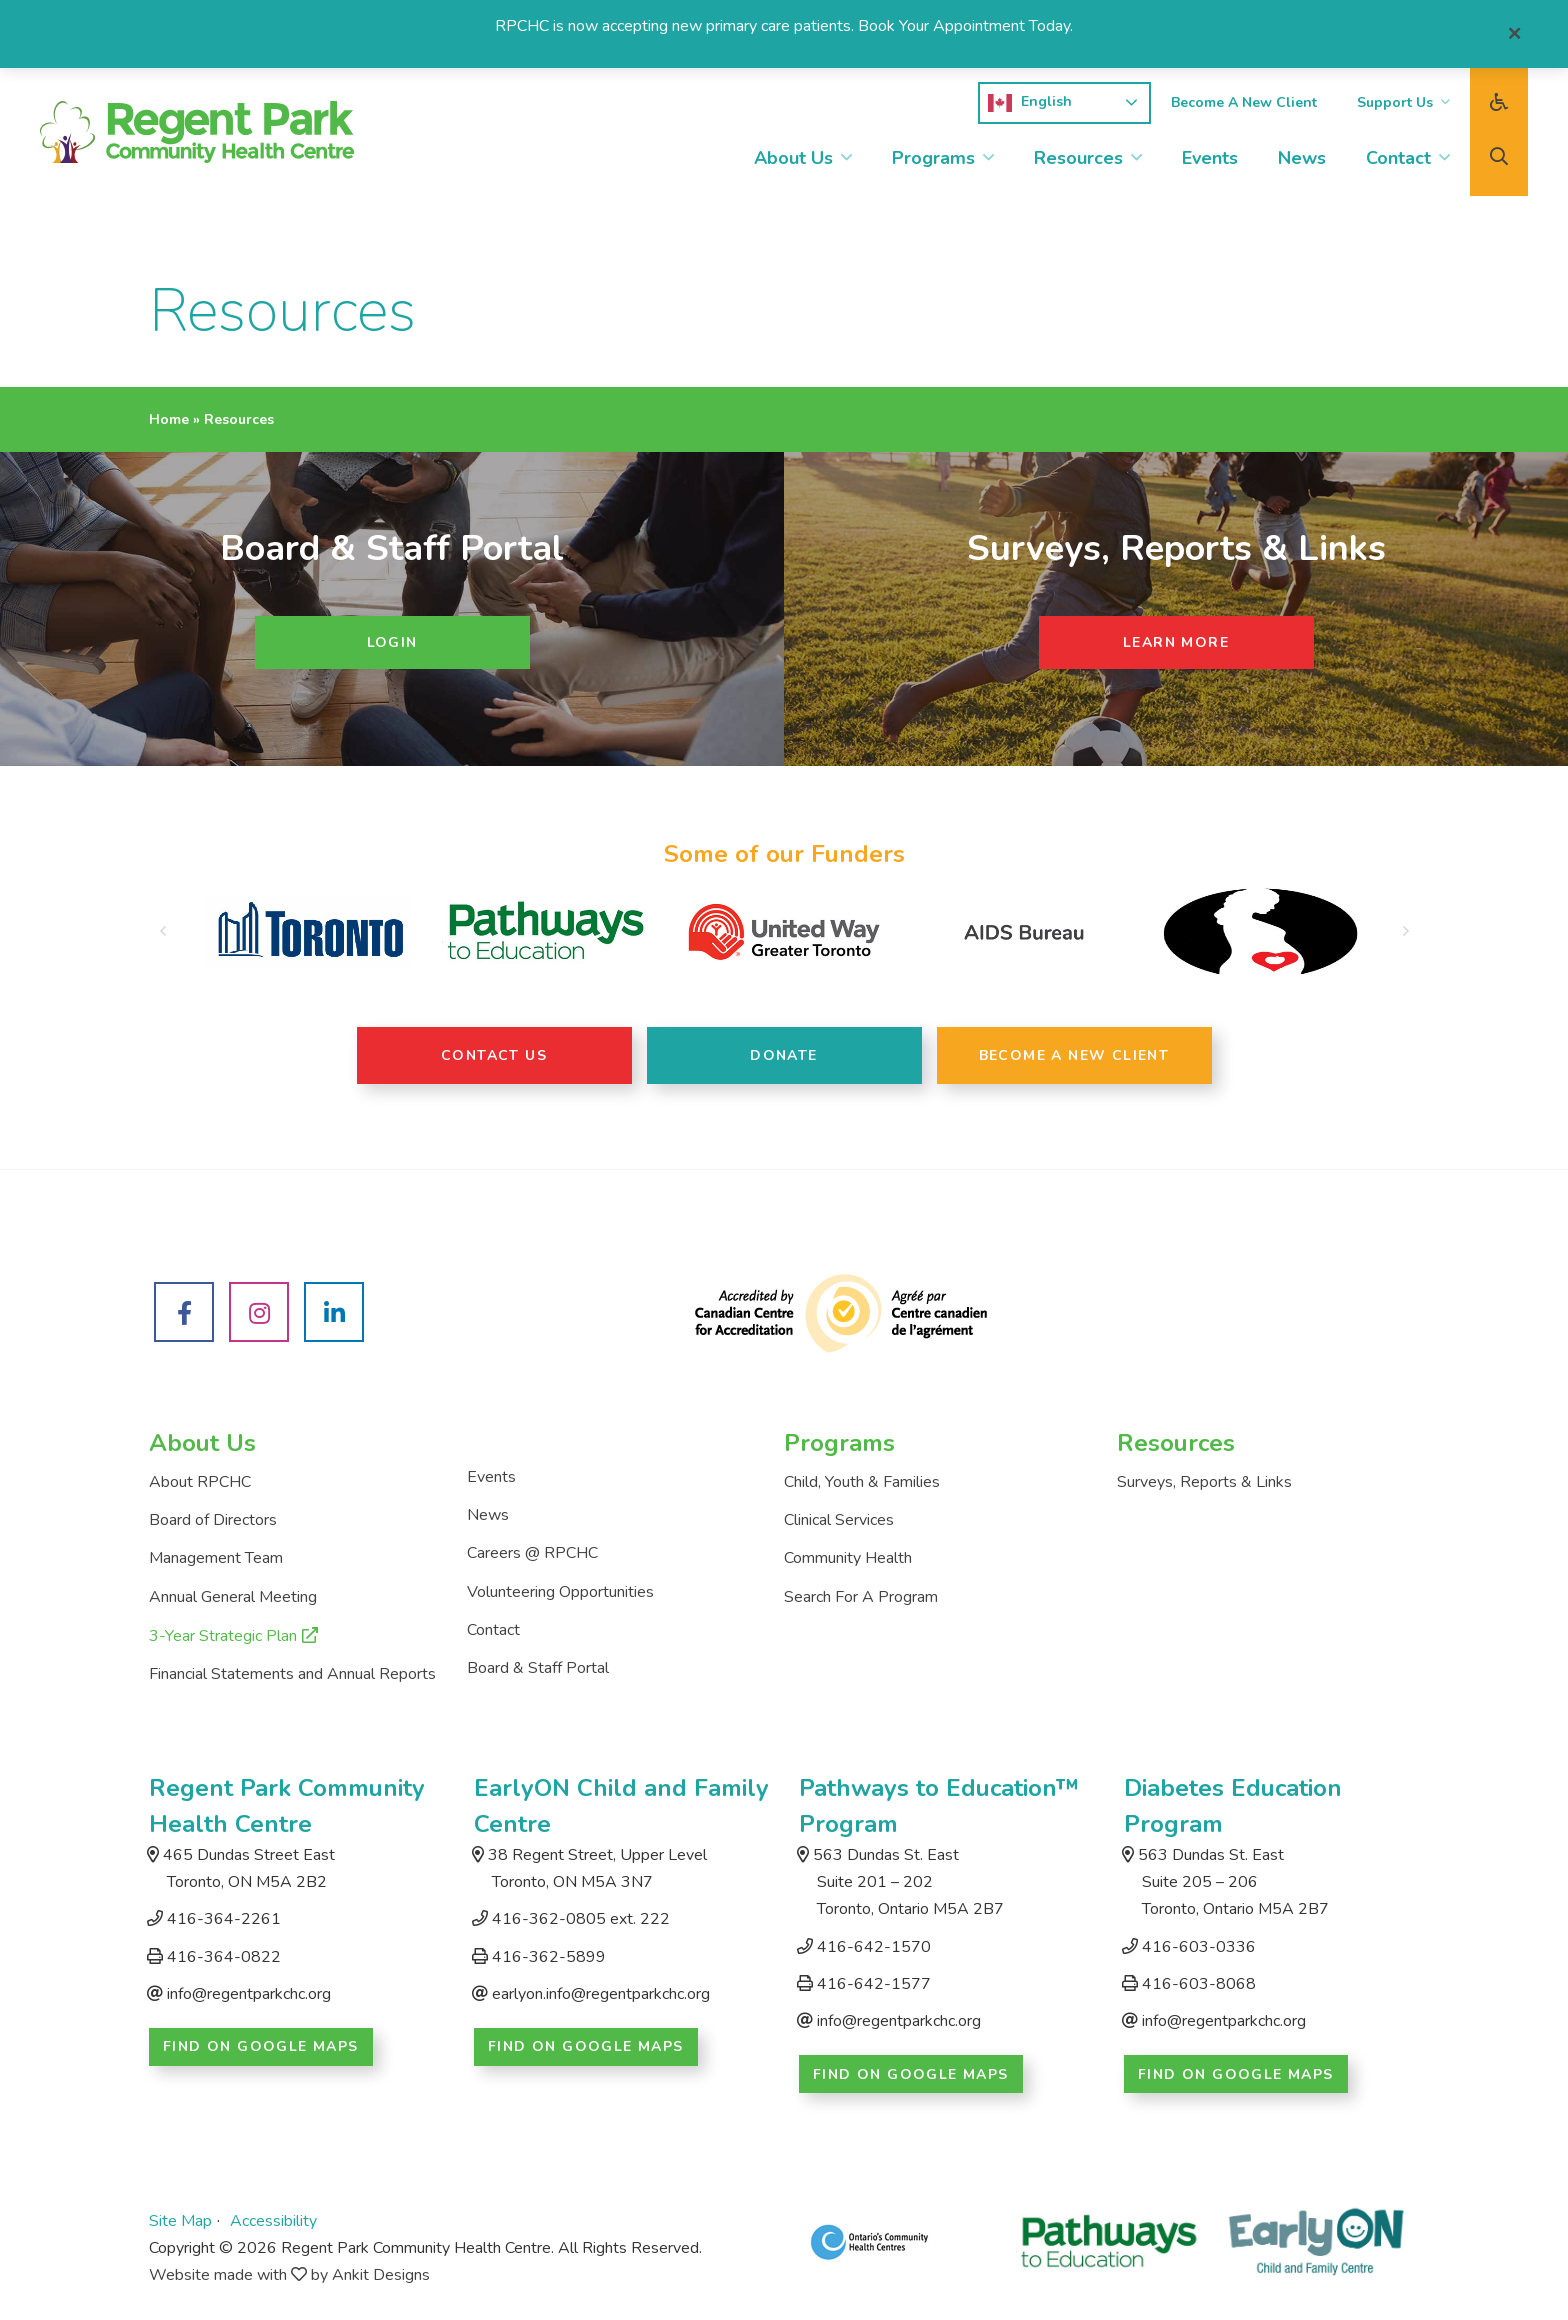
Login (392, 642)
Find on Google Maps (261, 2046)
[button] (162, 932)
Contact (1398, 158)
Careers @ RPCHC (532, 1553)
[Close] (1514, 34)
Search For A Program (861, 1597)
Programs (933, 158)
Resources (1078, 158)
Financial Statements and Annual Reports (292, 1674)
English (1030, 103)
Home (169, 419)
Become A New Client (1244, 102)
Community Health (848, 1558)
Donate (783, 1055)
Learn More (1176, 642)
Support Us (1395, 102)
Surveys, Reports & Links (1204, 1482)
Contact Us (494, 1055)
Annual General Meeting (233, 1597)
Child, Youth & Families (862, 1482)
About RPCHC (200, 1482)
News (1302, 158)
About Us (793, 158)
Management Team (216, 1558)
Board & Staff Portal (538, 1668)
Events (1210, 158)
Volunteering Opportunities (560, 1592)
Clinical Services (839, 1520)
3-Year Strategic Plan (223, 1636)
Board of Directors (213, 1520)
